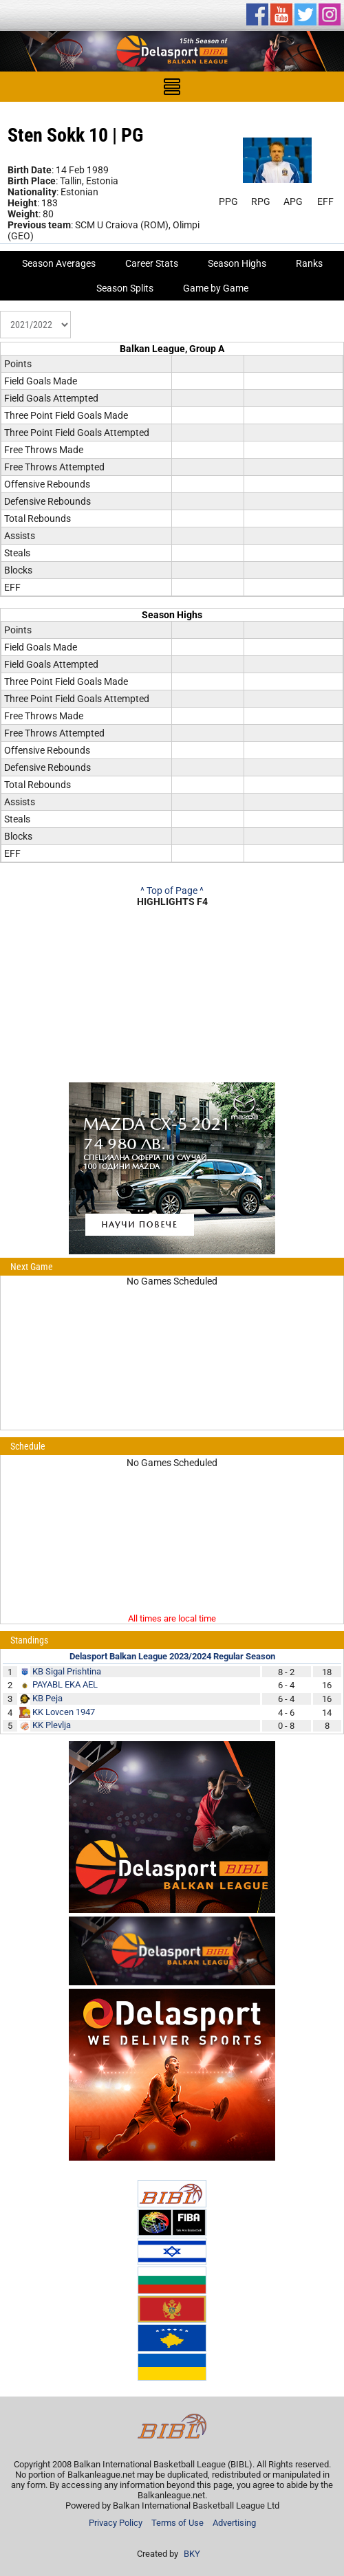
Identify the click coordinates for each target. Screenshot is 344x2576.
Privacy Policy (115, 2523)
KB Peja (47, 1698)
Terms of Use (177, 2523)
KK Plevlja (51, 1725)
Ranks (309, 263)
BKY (192, 2553)
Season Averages (59, 263)
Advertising (234, 2523)
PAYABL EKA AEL (65, 1684)
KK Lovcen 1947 (63, 1712)
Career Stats (151, 263)
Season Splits (124, 288)
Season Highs (237, 263)
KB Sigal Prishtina (66, 1671)
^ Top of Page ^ (172, 890)
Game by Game (215, 288)
